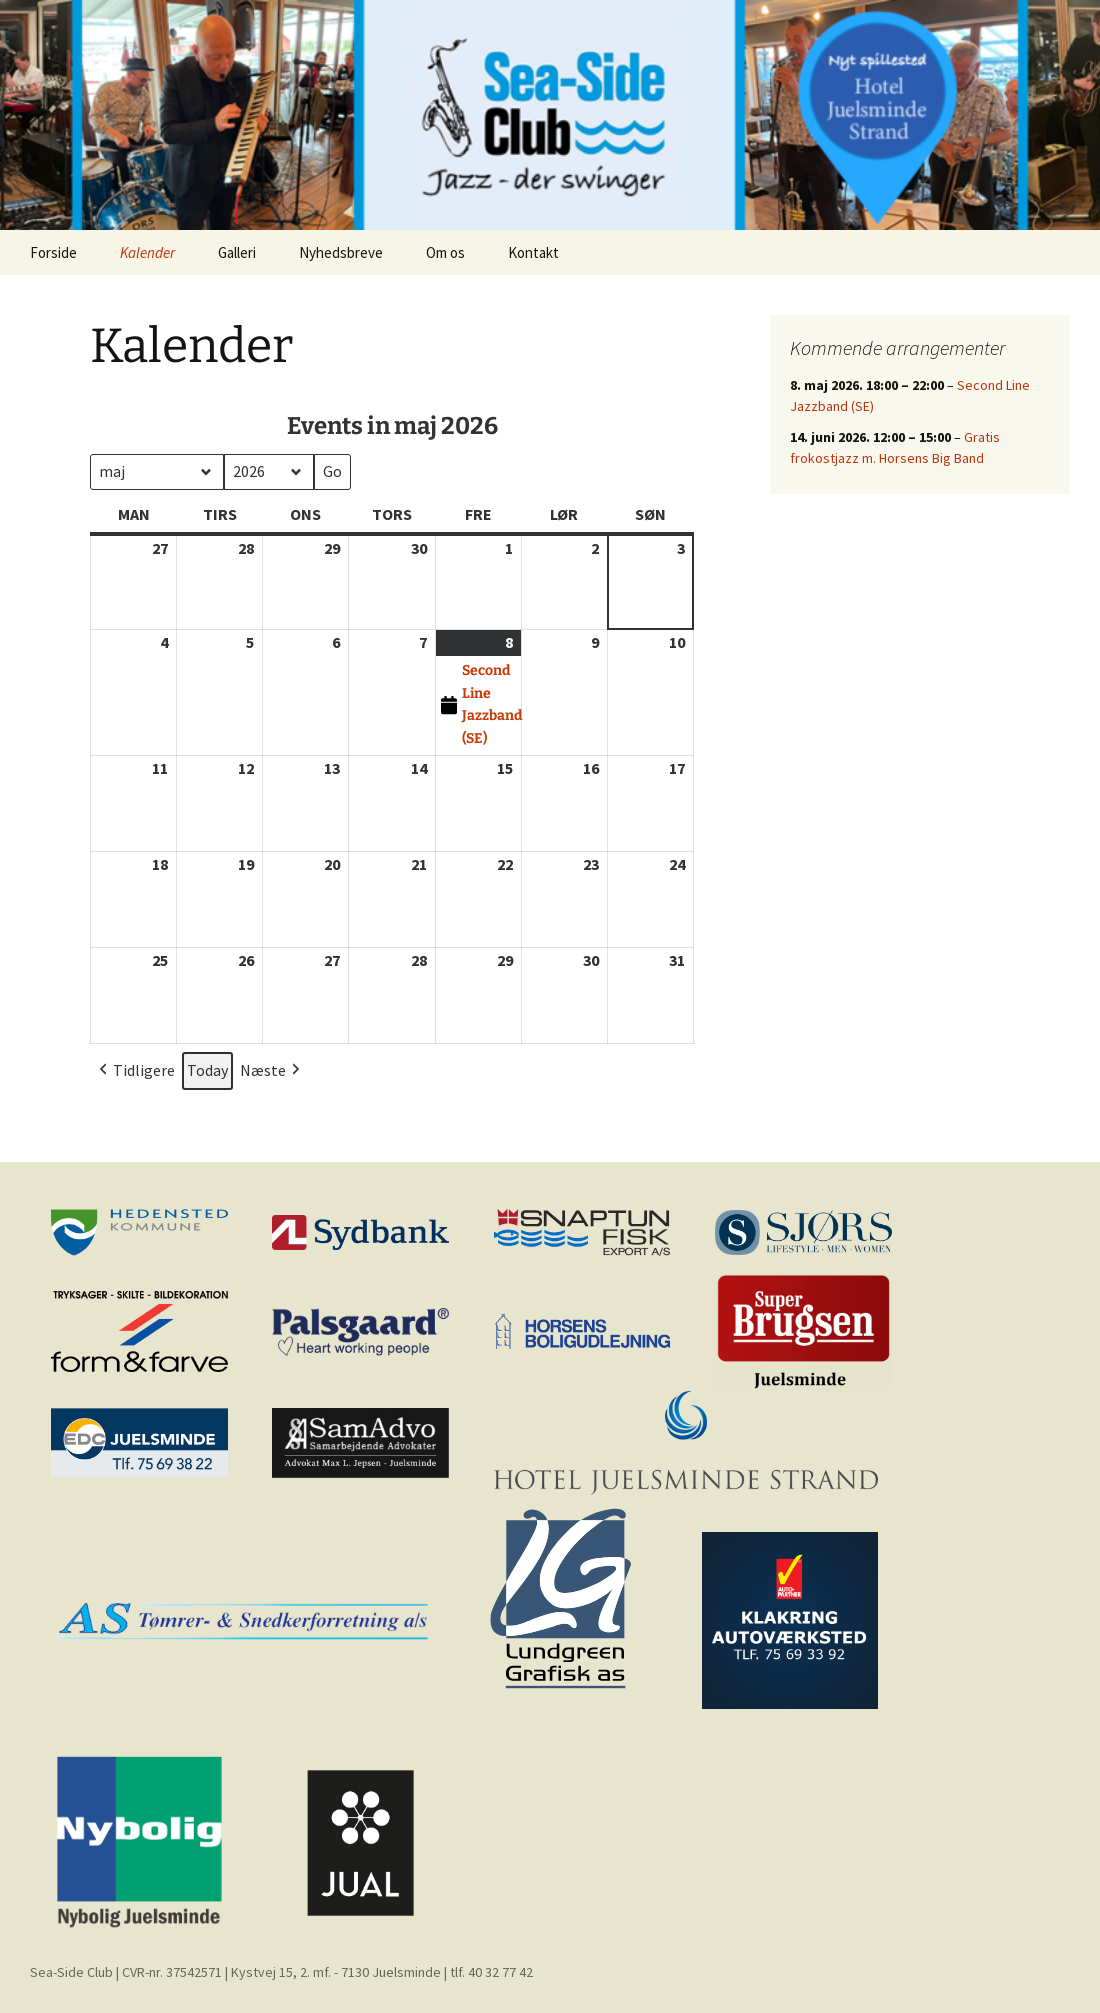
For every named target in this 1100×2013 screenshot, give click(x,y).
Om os (445, 252)
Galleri (237, 252)
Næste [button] (272, 1071)
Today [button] (207, 1070)
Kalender (147, 252)
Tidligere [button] (135, 1071)
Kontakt (533, 252)
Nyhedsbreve (341, 252)
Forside (53, 252)
